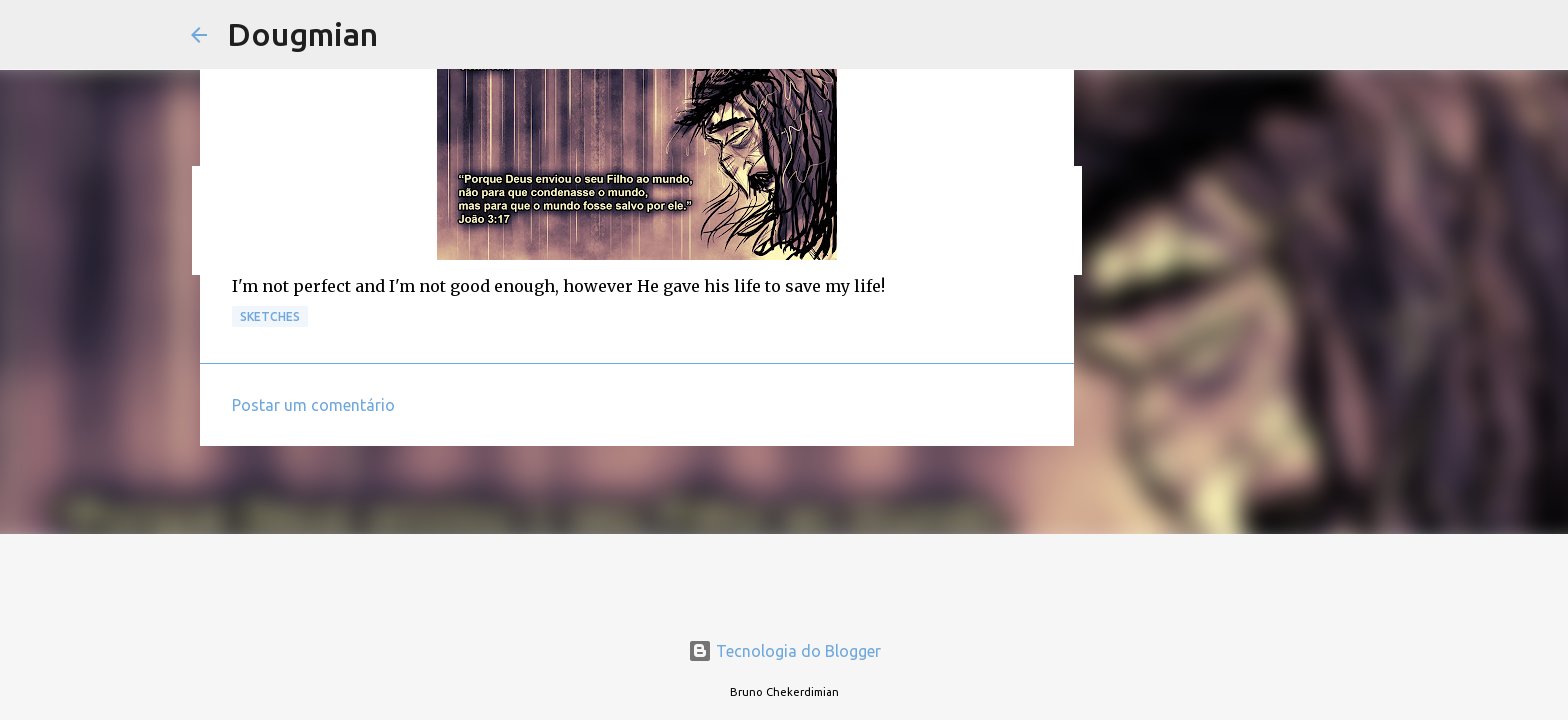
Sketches (270, 316)
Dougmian (302, 34)
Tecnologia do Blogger (784, 651)
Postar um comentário (313, 405)
